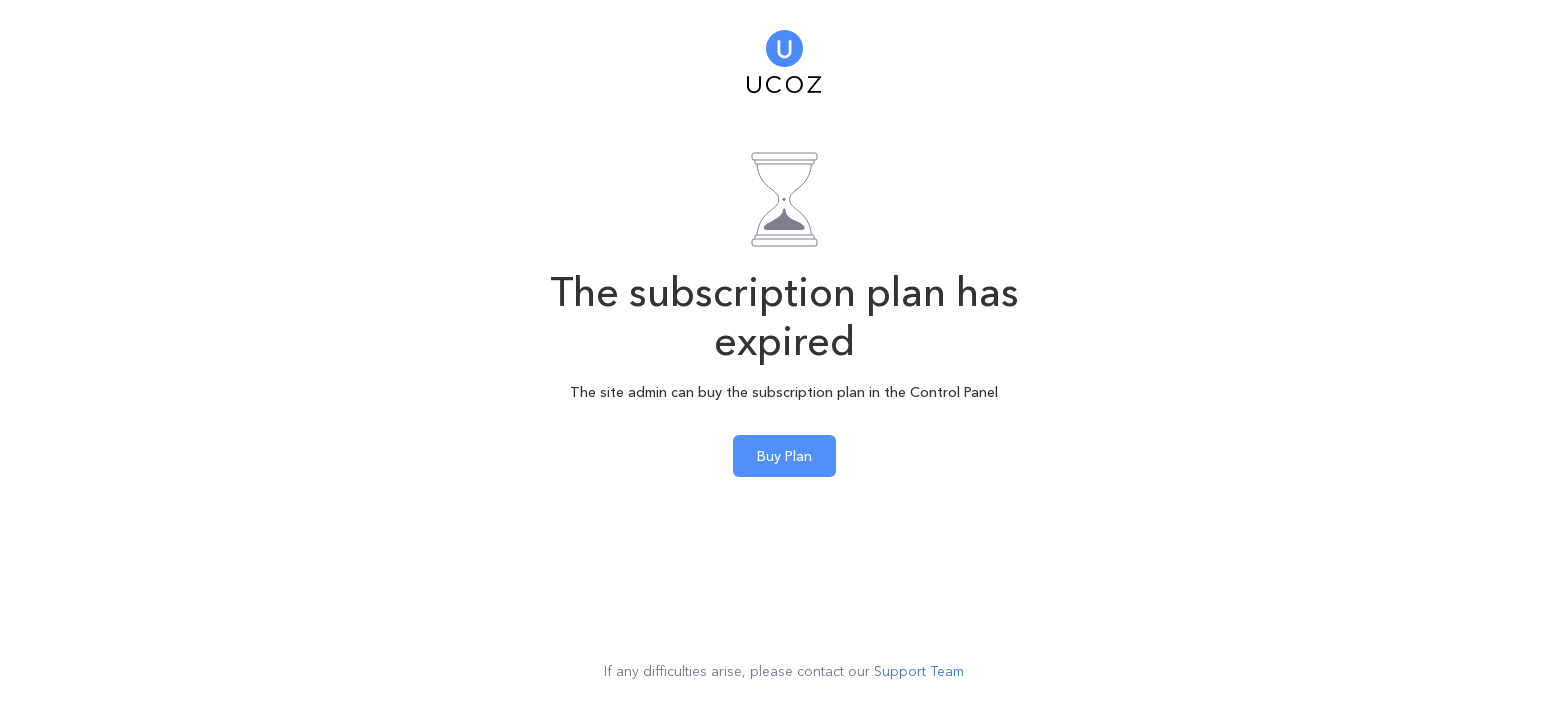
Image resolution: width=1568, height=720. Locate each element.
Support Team (919, 671)
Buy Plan (784, 456)
